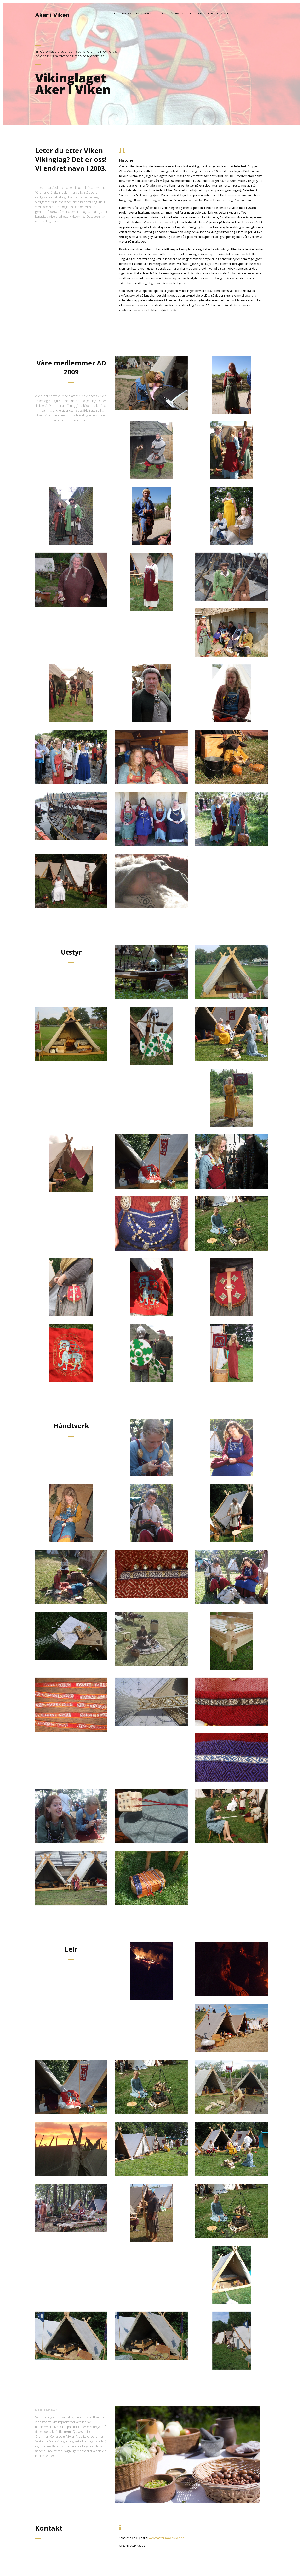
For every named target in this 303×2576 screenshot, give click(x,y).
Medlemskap (205, 13)
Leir (190, 13)
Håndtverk (176, 13)
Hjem (115, 13)
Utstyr (160, 13)
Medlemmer (143, 13)
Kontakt (222, 13)
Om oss (127, 13)
